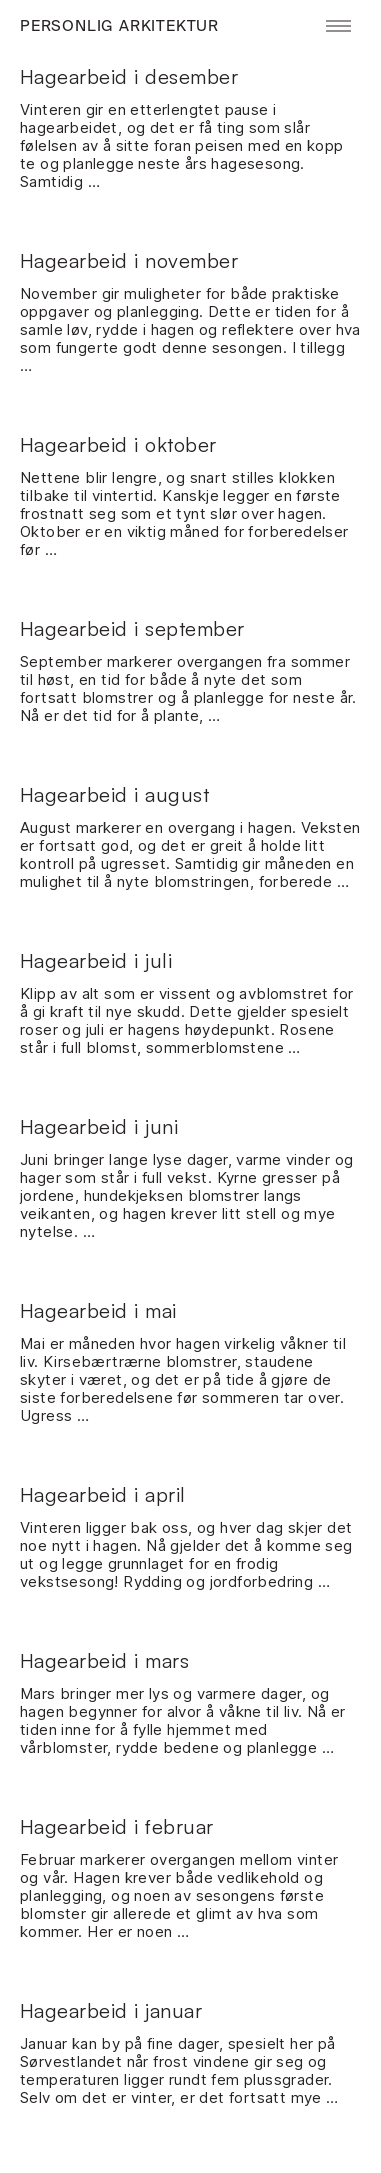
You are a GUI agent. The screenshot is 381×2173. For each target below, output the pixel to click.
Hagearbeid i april (103, 1494)
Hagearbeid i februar (117, 1826)
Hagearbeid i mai (98, 1310)
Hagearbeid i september (132, 628)
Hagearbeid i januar (111, 2010)
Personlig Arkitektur (119, 26)
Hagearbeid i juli (96, 960)
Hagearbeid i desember (129, 76)
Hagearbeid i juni (99, 1126)
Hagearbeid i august (115, 794)
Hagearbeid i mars (105, 1660)
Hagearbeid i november (129, 260)
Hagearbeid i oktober (118, 444)
